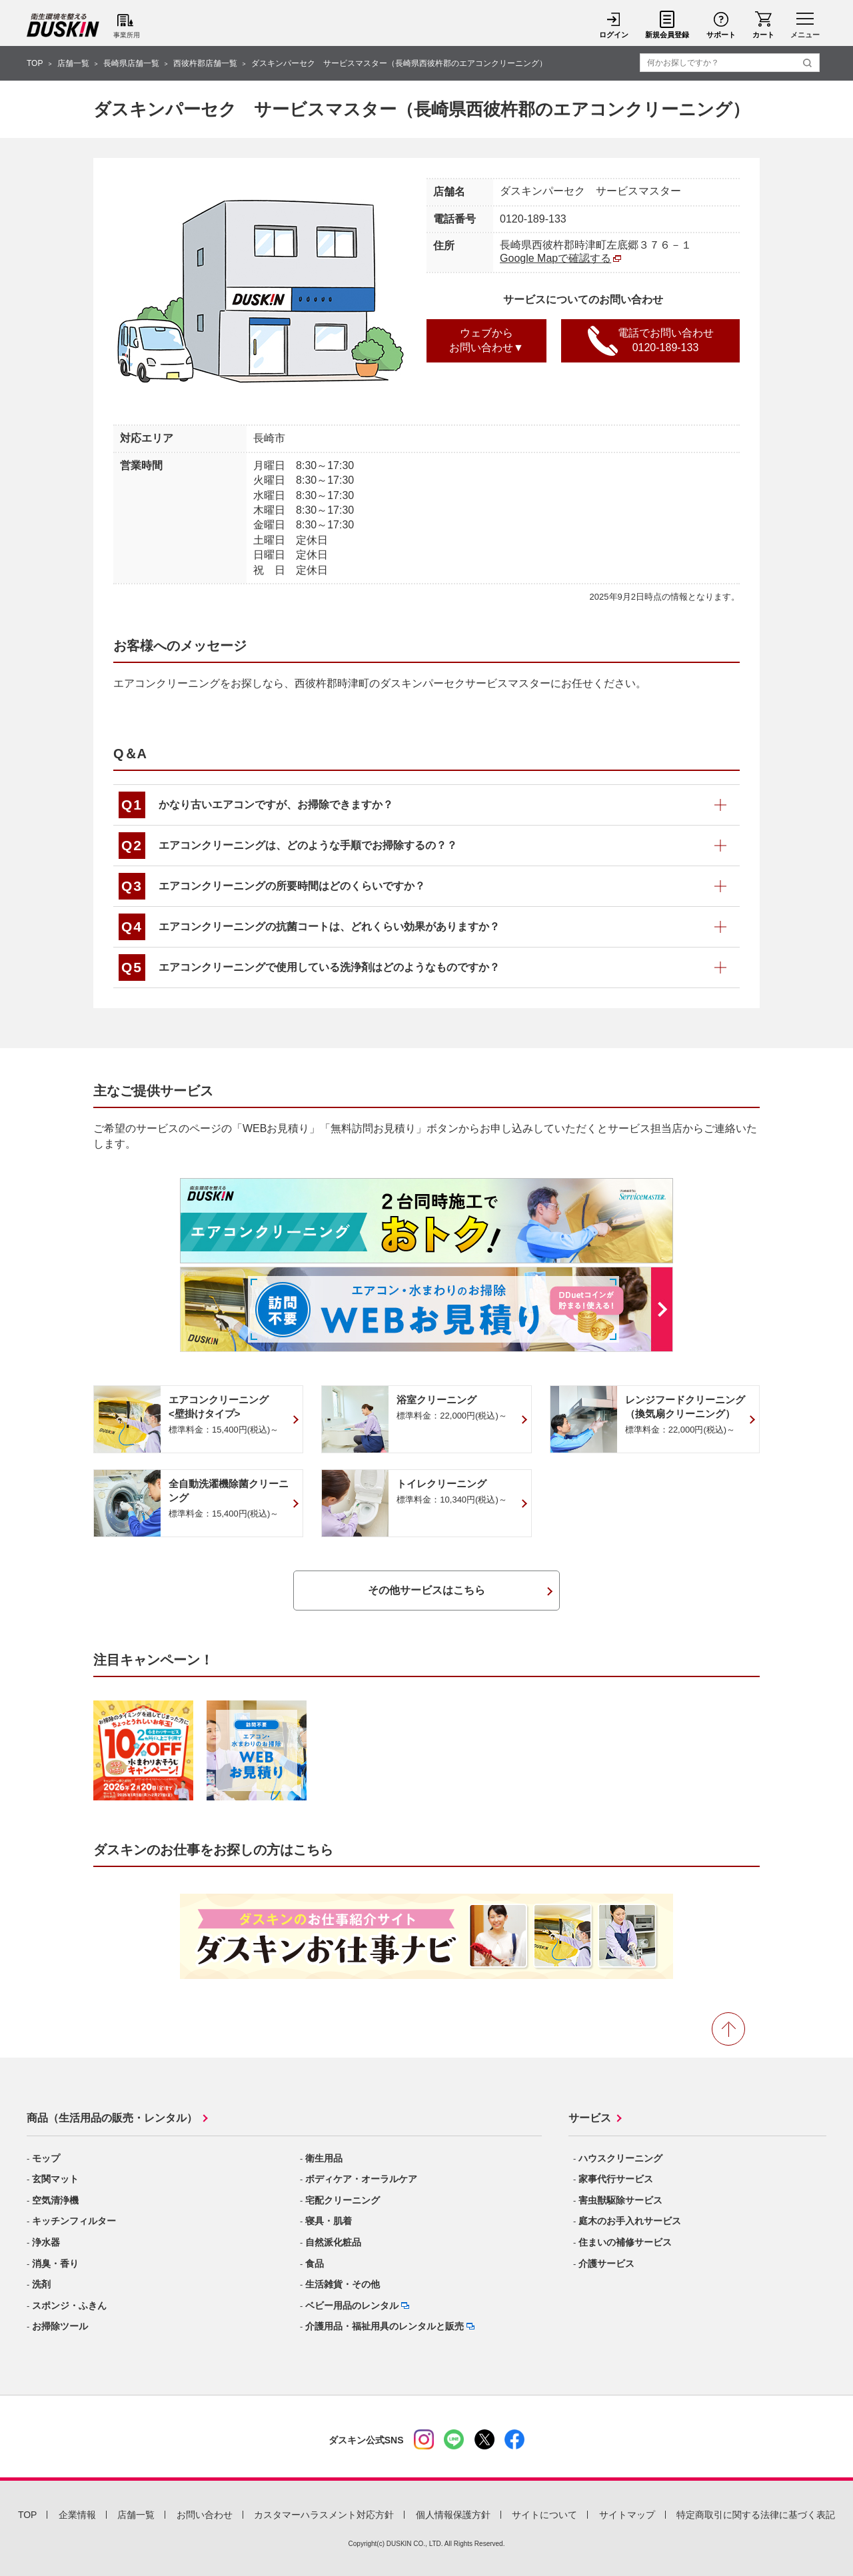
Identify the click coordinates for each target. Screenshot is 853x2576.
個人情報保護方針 (453, 2514)
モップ (46, 2158)
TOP (35, 63)
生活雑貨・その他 (342, 2284)
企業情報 (77, 2514)
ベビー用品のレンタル (352, 2305)
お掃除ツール (60, 2326)
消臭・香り (55, 2263)
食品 (314, 2263)
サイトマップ (627, 2514)
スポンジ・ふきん (69, 2305)
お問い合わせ (205, 2514)
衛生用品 (324, 2158)
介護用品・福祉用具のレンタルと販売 (384, 2326)
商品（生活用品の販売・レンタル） (112, 2118)
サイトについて (544, 2514)
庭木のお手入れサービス (629, 2221)
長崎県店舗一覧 (131, 63)
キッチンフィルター (74, 2221)
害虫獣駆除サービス (620, 2200)
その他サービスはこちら (426, 1590)
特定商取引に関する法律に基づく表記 (755, 2514)
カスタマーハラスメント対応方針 (324, 2514)
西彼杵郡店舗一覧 (205, 63)
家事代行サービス (615, 2179)
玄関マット (55, 2179)
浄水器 (46, 2242)
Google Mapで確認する (555, 258)
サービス (589, 2118)
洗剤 (41, 2284)
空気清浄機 (55, 2200)
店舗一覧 (73, 63)
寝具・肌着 (328, 2221)
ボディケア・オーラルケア (361, 2179)
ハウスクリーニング (620, 2158)
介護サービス (606, 2263)
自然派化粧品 (333, 2242)
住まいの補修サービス (625, 2242)
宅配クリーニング (342, 2200)
